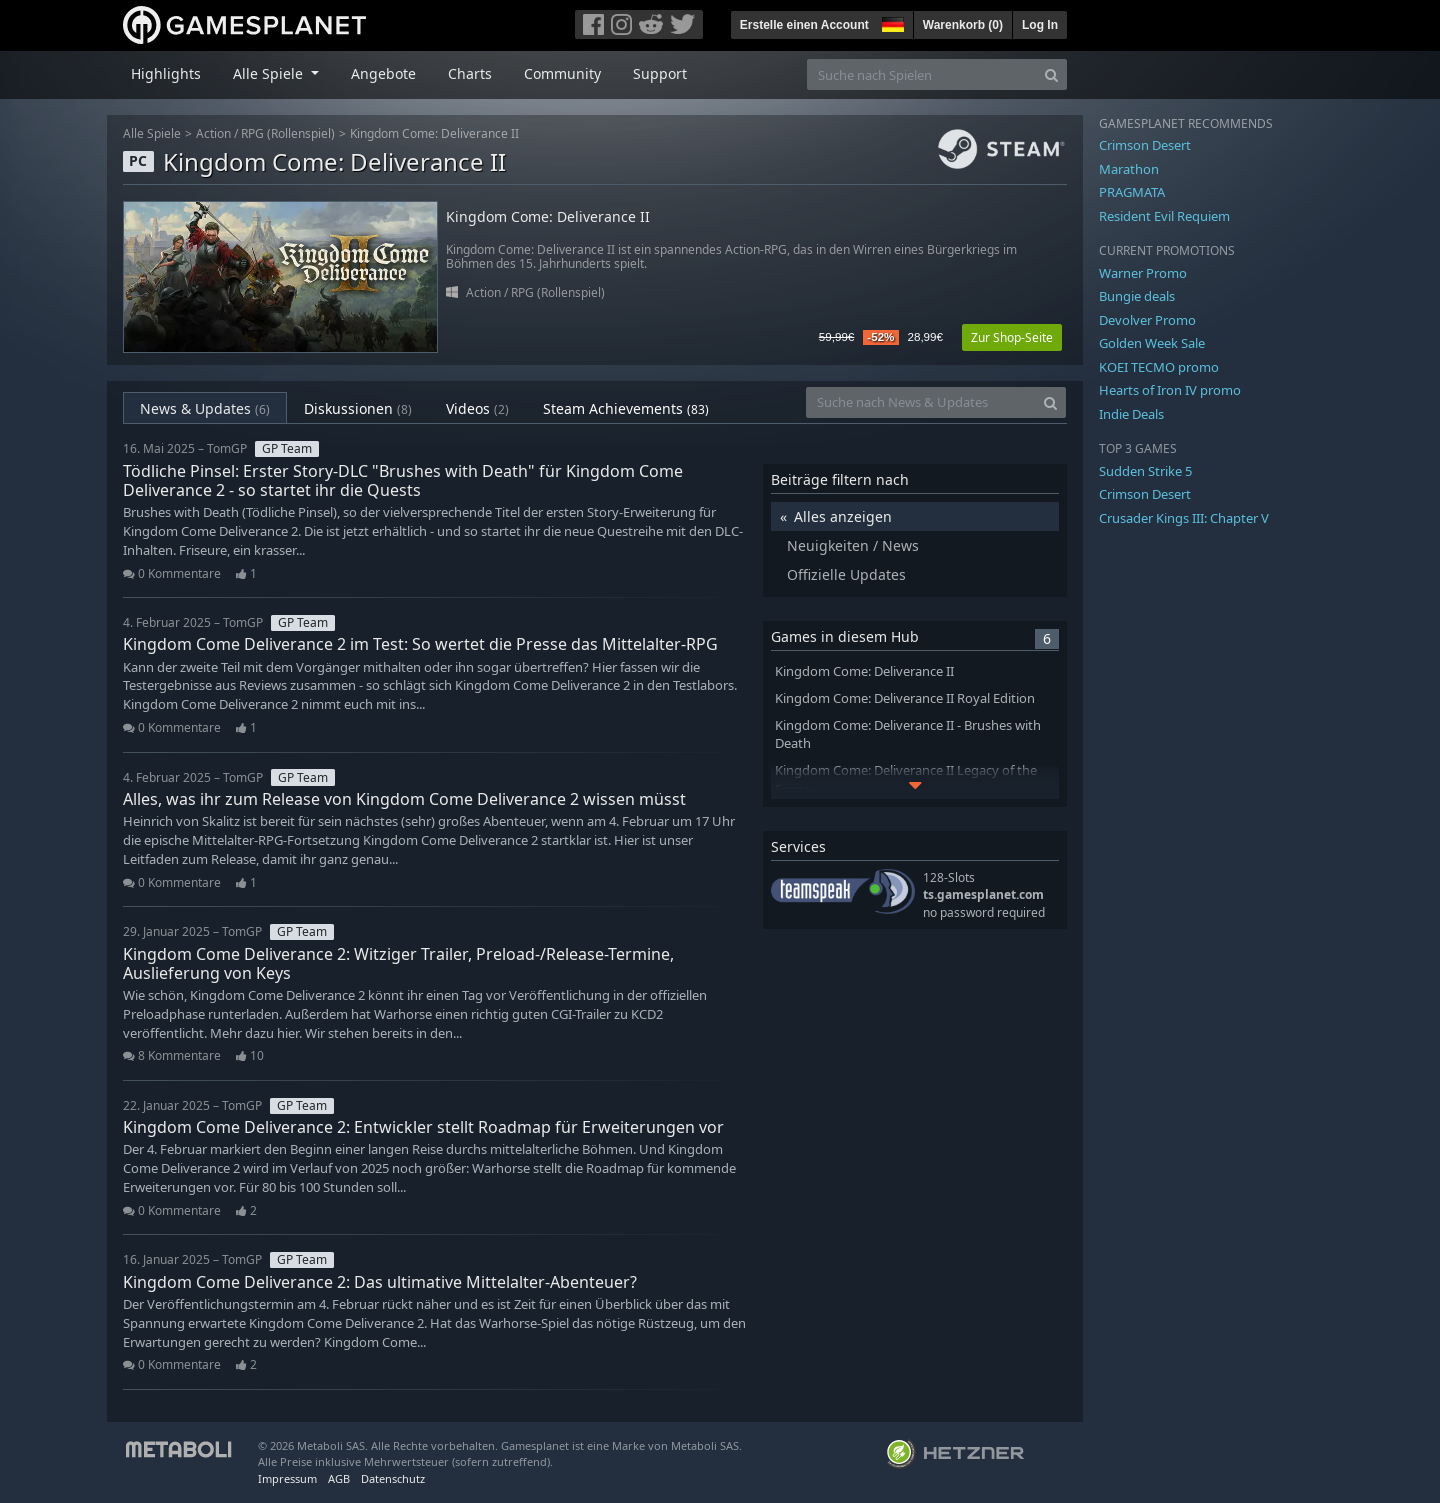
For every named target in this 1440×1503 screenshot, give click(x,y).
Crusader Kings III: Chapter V (1184, 518)
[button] (891, 22)
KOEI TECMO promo (1159, 367)
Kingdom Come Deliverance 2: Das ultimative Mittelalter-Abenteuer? (380, 1282)
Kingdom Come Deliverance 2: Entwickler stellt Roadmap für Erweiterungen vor (423, 1127)
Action (213, 133)
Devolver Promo (1147, 320)
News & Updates (205, 408)
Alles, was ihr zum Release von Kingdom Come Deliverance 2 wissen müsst (404, 799)
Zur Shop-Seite (1012, 337)
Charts (470, 73)
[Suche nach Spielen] (922, 74)
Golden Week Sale (1152, 343)
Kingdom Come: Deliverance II (434, 133)
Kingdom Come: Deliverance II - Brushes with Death (908, 735)
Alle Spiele (152, 133)
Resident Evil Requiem (1164, 216)
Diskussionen (358, 408)
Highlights (166, 73)
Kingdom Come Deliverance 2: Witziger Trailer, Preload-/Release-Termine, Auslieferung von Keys (398, 963)
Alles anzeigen (843, 516)
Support (660, 73)
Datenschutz (393, 1478)
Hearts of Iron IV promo (1170, 390)
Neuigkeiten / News (853, 545)
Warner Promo (1143, 273)
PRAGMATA (1132, 192)
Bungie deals (1137, 296)
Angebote (383, 73)
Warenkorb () (963, 25)
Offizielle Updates (846, 574)
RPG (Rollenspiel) (288, 133)
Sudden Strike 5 (1145, 471)
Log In (1040, 25)
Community (562, 73)
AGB (339, 1478)
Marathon (1129, 169)
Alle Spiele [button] (270, 73)
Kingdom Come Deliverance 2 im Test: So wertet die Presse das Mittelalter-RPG (420, 644)
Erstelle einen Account (804, 25)
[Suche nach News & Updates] (921, 402)
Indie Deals (1131, 414)
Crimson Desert (1145, 145)
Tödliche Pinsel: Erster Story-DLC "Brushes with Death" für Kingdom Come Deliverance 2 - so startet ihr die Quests (403, 480)
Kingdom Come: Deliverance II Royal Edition (905, 698)
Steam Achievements (626, 408)
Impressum (287, 1478)
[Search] (1051, 74)
